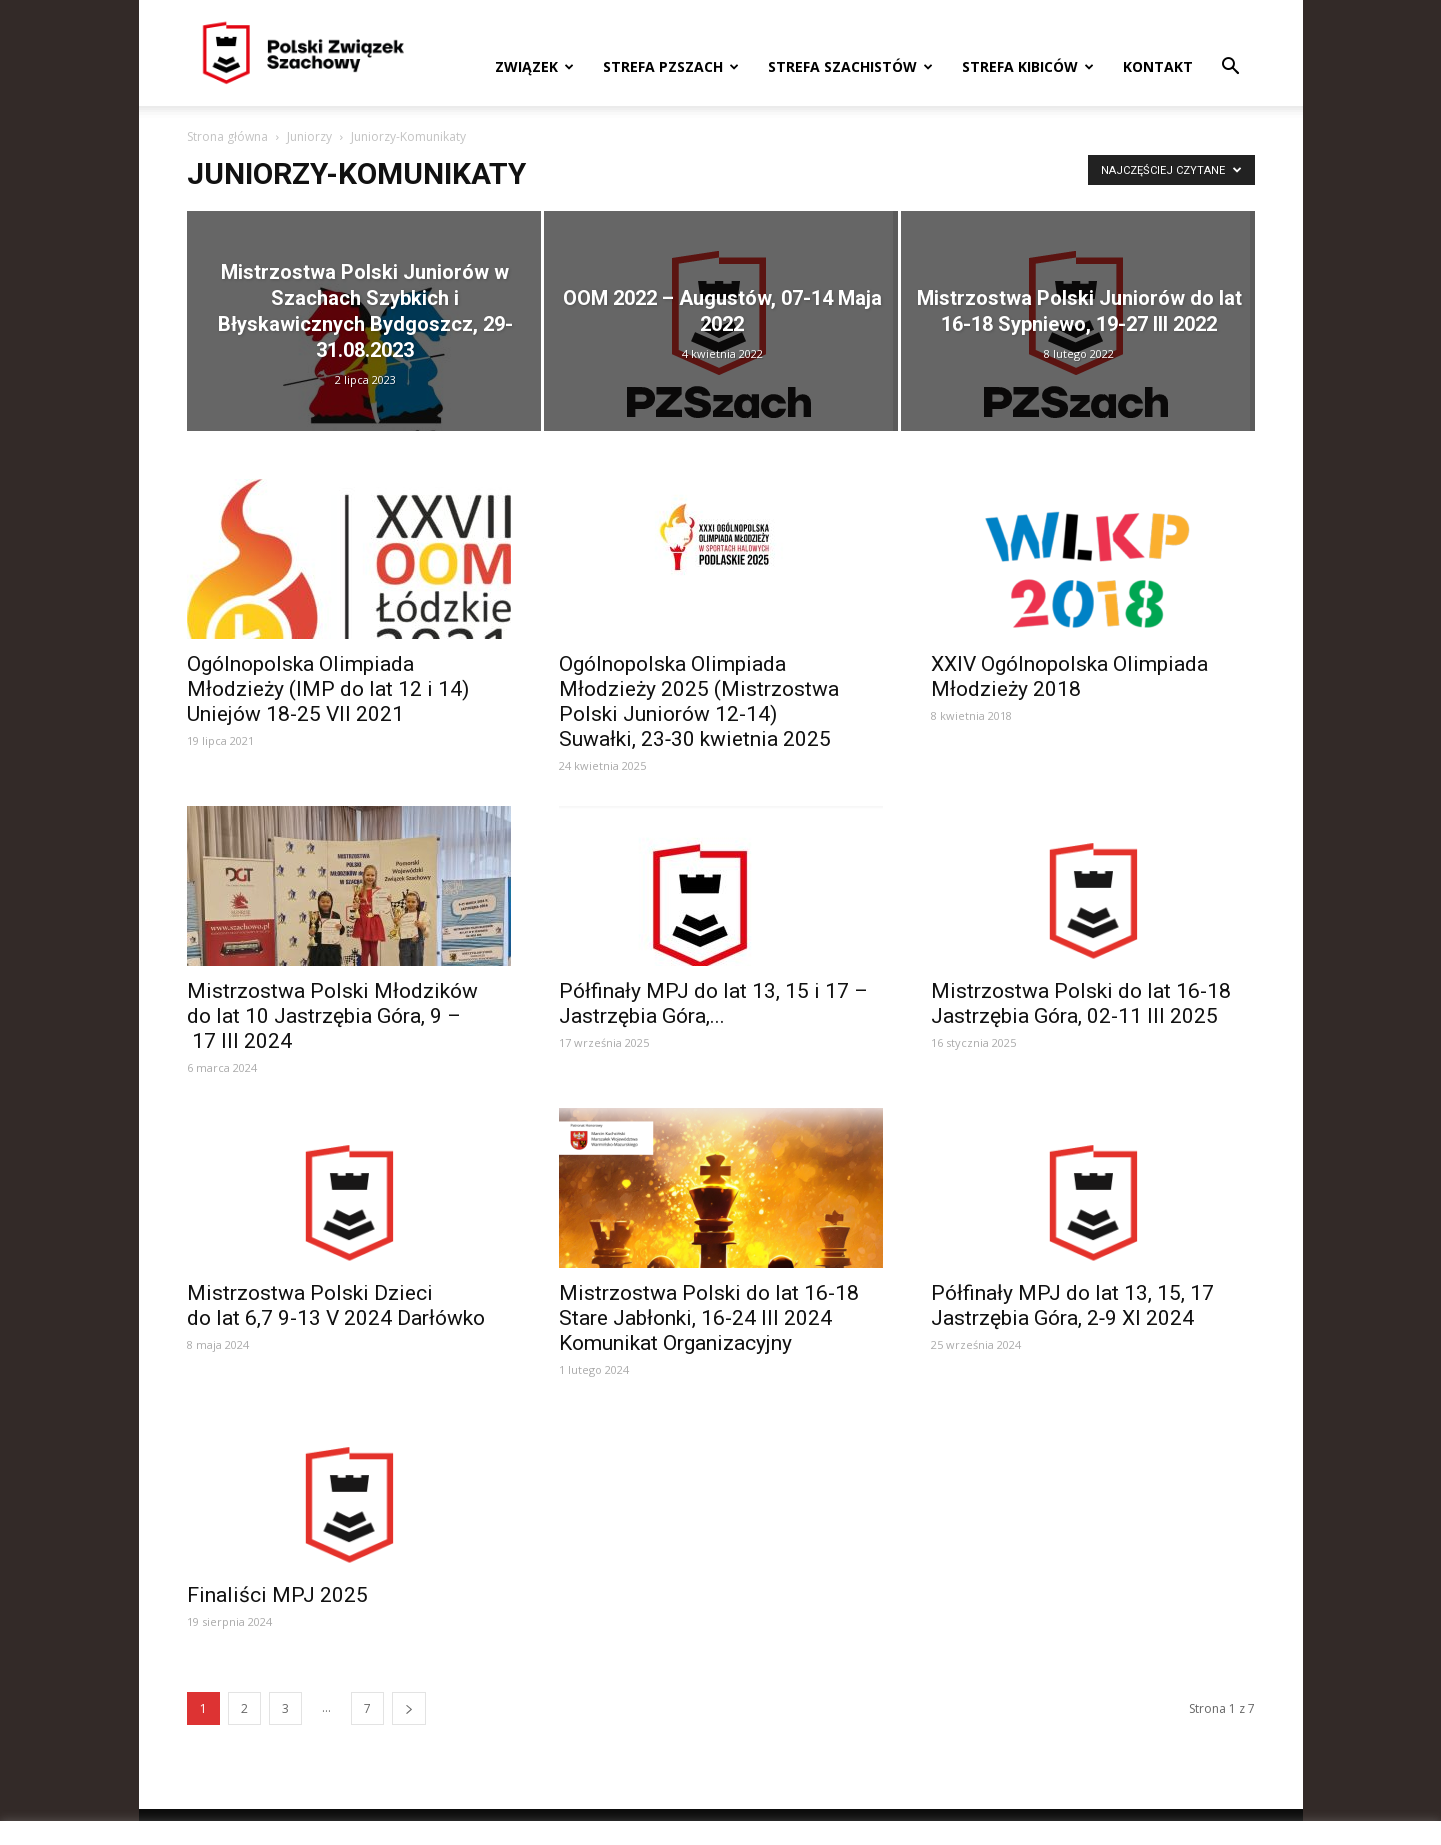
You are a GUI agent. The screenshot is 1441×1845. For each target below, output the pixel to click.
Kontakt (1158, 66)
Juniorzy (309, 136)
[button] (1231, 68)
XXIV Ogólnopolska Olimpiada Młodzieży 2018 (1069, 676)
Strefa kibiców (1028, 66)
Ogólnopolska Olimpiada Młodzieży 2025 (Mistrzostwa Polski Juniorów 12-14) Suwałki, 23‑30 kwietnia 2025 (699, 701)
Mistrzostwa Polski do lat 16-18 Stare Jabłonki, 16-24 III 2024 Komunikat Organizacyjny (709, 1318)
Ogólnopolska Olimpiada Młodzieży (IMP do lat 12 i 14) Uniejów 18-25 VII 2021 (328, 689)
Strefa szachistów (850, 66)
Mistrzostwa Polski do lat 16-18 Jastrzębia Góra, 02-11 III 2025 (1081, 1003)
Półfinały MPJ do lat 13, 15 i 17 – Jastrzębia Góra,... (713, 1003)
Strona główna (227, 136)
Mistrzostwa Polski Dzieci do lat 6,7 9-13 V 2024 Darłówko (336, 1305)
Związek (534, 66)
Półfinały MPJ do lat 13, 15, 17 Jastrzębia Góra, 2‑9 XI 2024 (1072, 1305)
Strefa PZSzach (671, 66)
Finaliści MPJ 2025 (277, 1595)
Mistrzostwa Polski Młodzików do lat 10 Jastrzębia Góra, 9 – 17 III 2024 (332, 1016)
